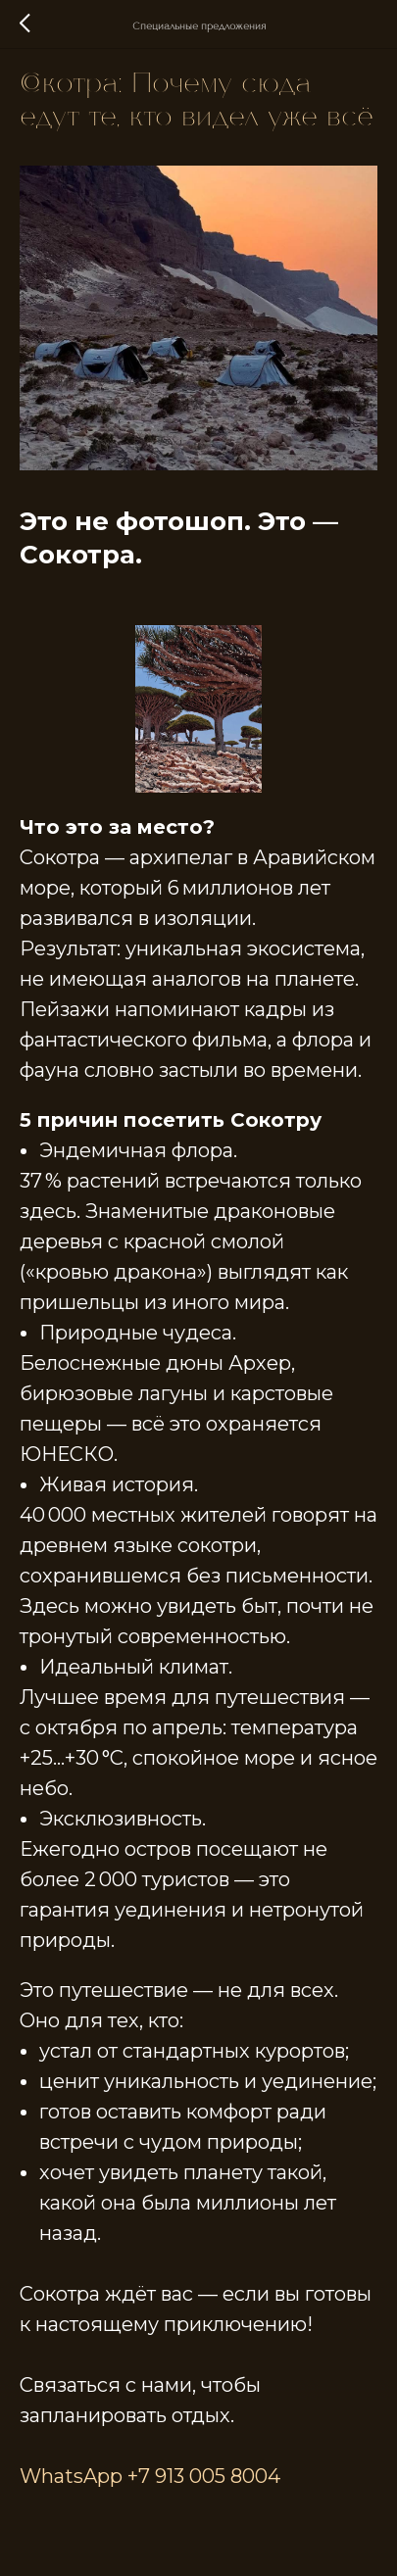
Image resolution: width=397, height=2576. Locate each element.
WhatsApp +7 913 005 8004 (150, 2476)
